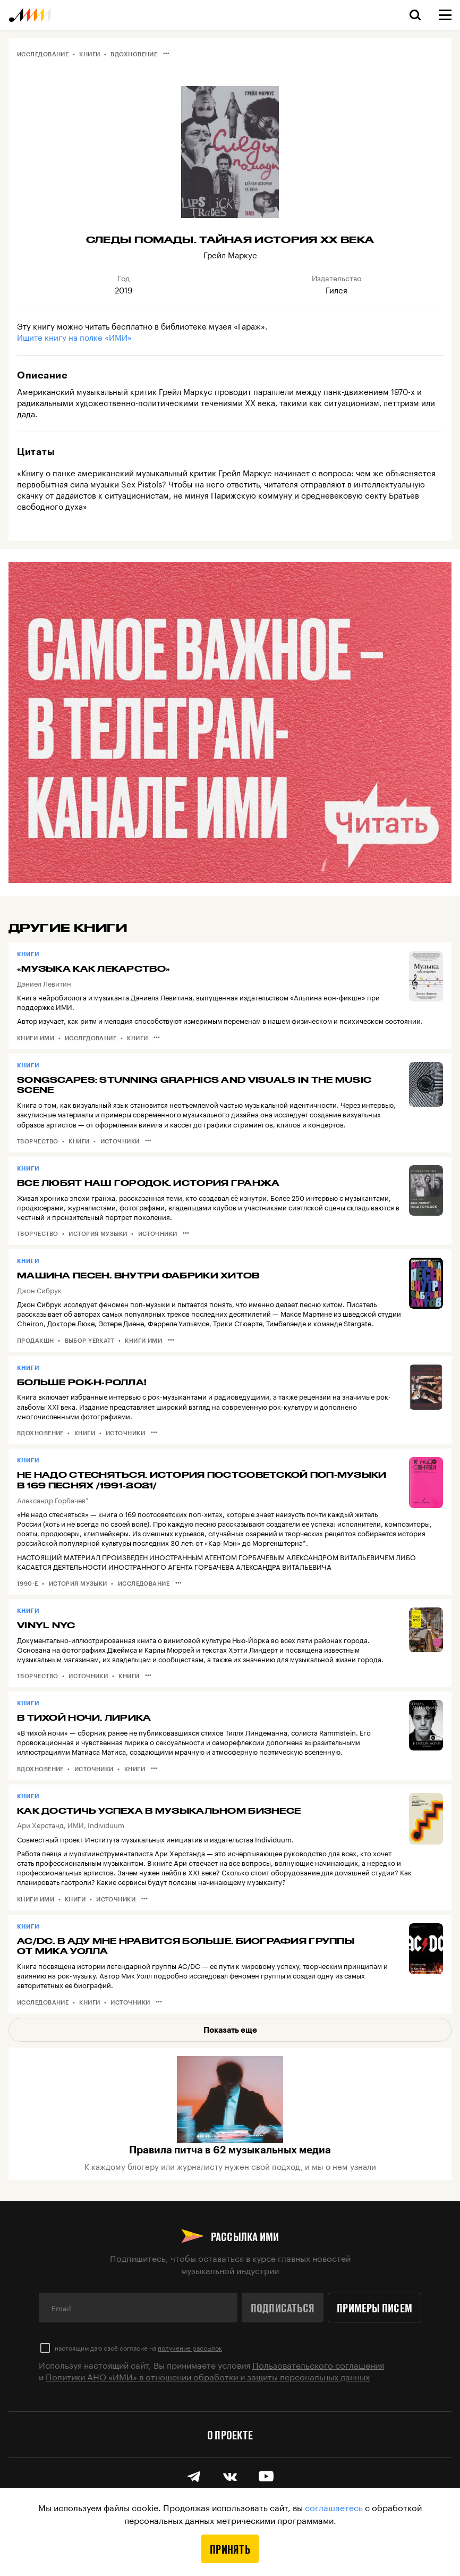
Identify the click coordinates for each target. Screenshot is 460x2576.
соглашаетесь (334, 2506)
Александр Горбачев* (53, 1499)
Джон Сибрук (39, 1289)
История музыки (98, 1233)
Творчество (37, 1141)
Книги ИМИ (35, 1038)
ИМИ (75, 1824)
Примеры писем (374, 2307)
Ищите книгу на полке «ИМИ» (74, 336)
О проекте (230, 2434)
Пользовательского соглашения (318, 2364)
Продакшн (35, 1340)
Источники (120, 1141)
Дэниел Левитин (44, 983)
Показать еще (230, 2029)
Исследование (43, 54)
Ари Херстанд (40, 1824)
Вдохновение (133, 54)
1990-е (27, 1583)
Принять (230, 2549)
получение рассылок (190, 2347)
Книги (89, 54)
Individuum (106, 1824)
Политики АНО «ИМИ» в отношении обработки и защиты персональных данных (208, 2376)
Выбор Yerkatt (90, 1340)
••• (166, 53)
